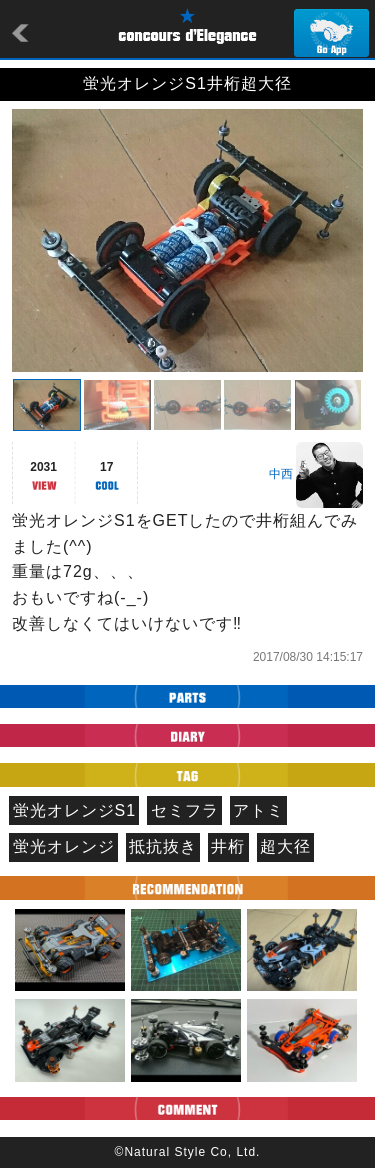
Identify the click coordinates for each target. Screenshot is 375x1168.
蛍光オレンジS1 (75, 810)
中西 (281, 474)
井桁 (228, 846)
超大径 (285, 846)
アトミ (258, 810)
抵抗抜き (163, 846)
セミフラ (185, 810)
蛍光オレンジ (64, 846)
